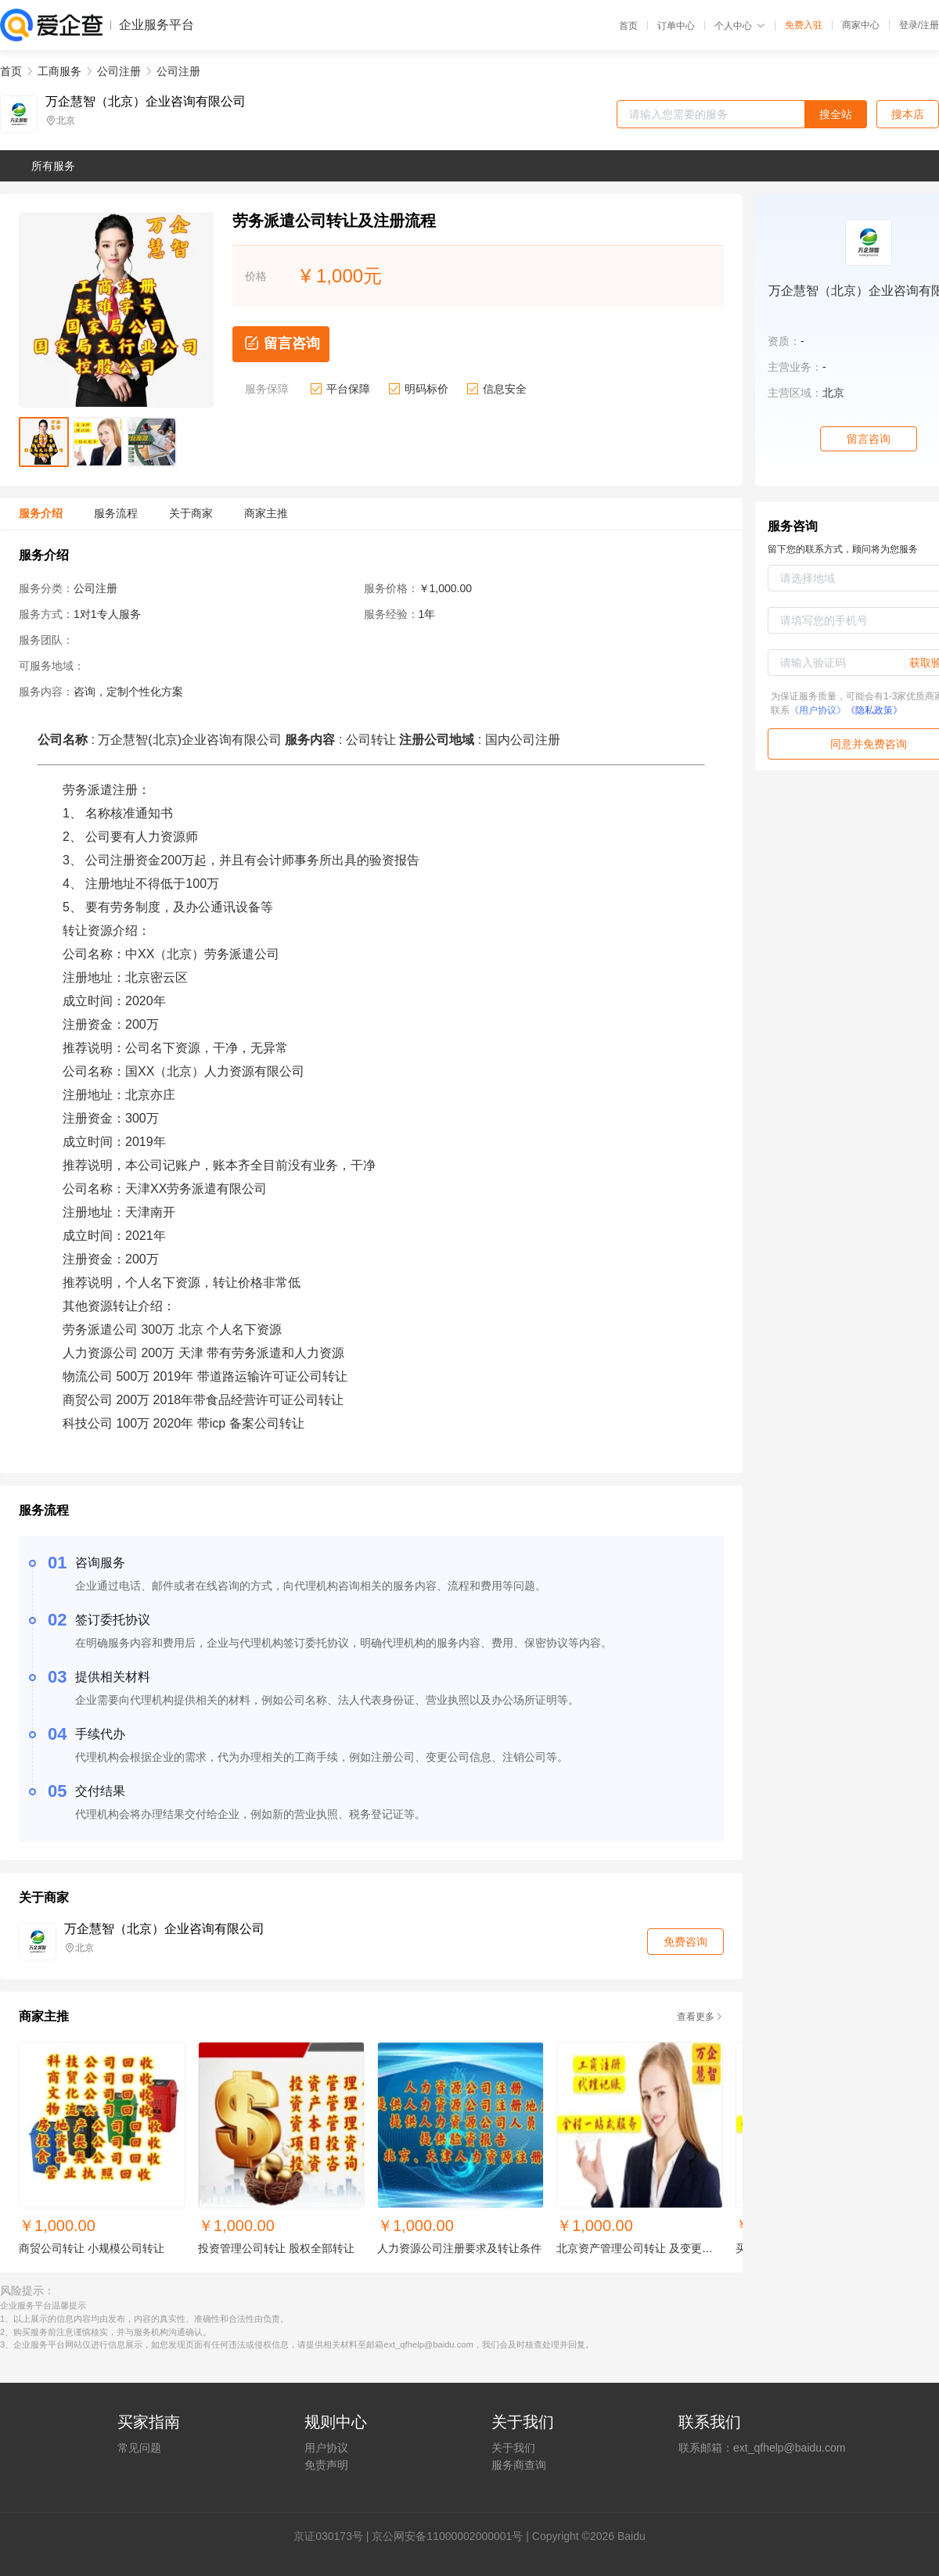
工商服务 (59, 71)
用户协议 (326, 2447)
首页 (628, 26)
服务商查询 (518, 2465)
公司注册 (119, 71)
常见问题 (139, 2447)
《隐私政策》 (874, 710)
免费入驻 (803, 25)
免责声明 (326, 2465)
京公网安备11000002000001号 (447, 2536)
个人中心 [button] (739, 25)
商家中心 (861, 25)
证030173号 (333, 2536)
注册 (929, 25)
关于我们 (513, 2447)
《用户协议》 (818, 710)
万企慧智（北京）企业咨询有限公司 (145, 101)
